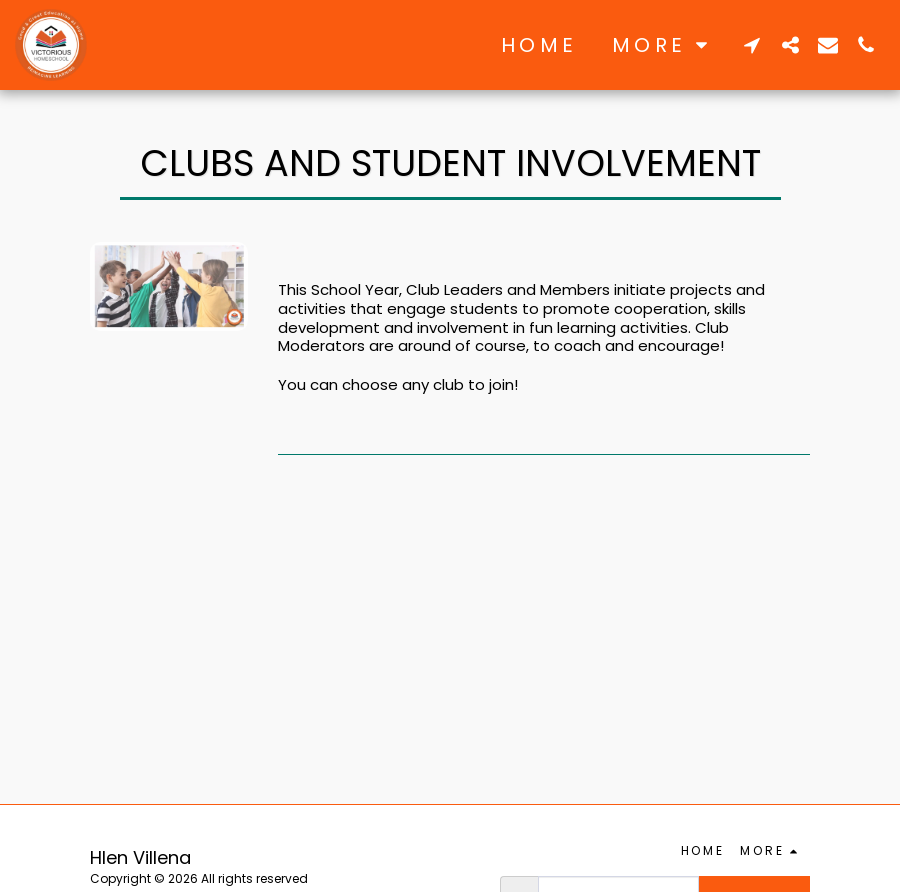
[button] (752, 44)
